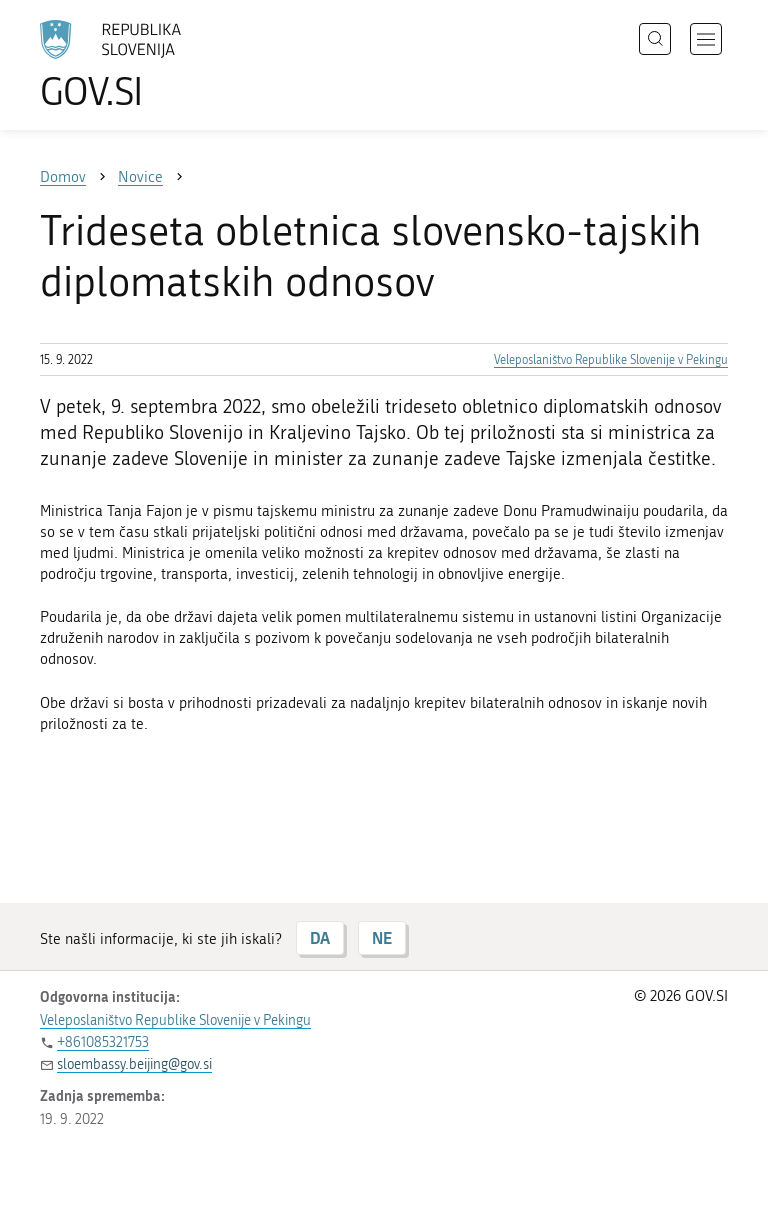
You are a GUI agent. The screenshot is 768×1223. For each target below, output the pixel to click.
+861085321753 (103, 1042)
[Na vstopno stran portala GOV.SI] (140, 65)
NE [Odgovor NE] (382, 937)
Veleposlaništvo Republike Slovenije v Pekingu (611, 360)
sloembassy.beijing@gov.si (134, 1064)
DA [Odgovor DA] (320, 937)
